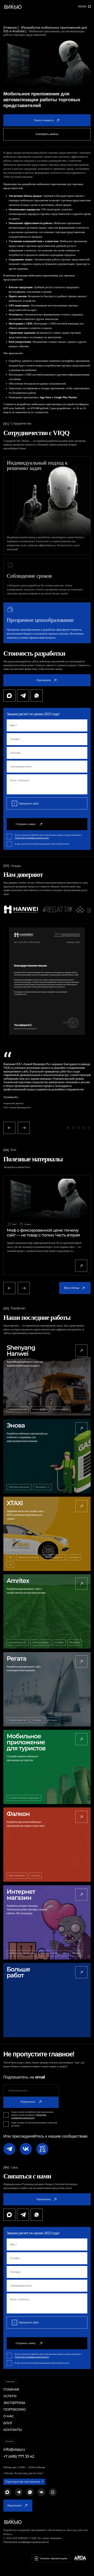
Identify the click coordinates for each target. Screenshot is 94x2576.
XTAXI (15, 1503)
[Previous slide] (9, 1128)
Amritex (18, 1580)
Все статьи (75, 1288)
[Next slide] (24, 1128)
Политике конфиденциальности (32, 838)
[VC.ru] (53, 2492)
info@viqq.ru (14, 2449)
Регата (16, 1658)
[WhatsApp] (30, 2492)
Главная (11, 2389)
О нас (8, 2416)
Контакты (12, 2430)
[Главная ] (11, 27)
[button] (68, 1128)
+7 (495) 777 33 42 (18, 2456)
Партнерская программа (22, 2482)
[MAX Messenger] (7, 2492)
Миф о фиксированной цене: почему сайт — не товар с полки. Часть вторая (43, 1232)
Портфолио (14, 2409)
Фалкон (18, 1813)
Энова (16, 1425)
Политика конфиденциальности (26, 2542)
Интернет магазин (21, 1894)
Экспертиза (14, 2403)
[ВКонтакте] (41, 2492)
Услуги (9, 2396)
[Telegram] (19, 2492)
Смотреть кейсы (47, 134)
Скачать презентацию (50, 2558)
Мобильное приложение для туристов (26, 1742)
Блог (7, 2423)
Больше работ (18, 1972)
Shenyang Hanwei (21, 1350)
